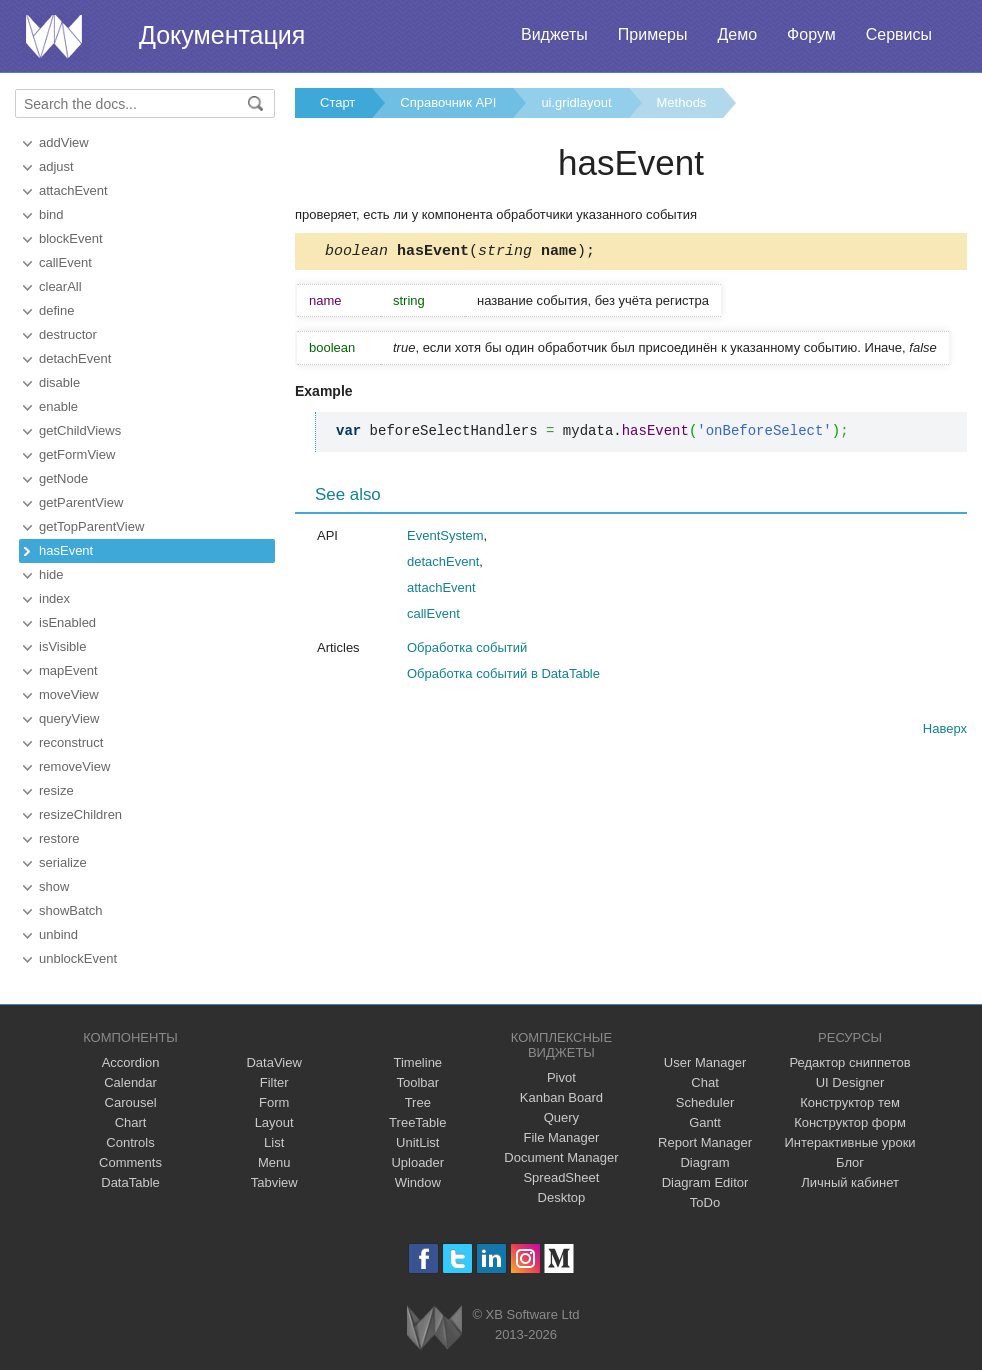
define (56, 310)
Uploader (417, 1162)
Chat (704, 1082)
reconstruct (71, 742)
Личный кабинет (850, 1182)
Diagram (704, 1162)
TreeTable (417, 1122)
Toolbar (417, 1082)
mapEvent (68, 670)
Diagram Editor (705, 1182)
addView (64, 142)
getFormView (77, 454)
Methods (682, 102)
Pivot (561, 1077)
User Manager (705, 1062)
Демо (737, 34)
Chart (131, 1122)
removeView (74, 766)
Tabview (274, 1182)
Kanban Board (561, 1097)
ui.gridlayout (576, 102)
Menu (274, 1162)
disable (59, 382)
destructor (68, 334)
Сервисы (899, 34)
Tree (418, 1102)
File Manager (561, 1137)
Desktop (562, 1197)
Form (274, 1102)
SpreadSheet (561, 1177)
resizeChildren (80, 814)
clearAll (60, 286)
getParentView (81, 502)
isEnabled (67, 622)
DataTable (130, 1182)
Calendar (130, 1082)
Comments (130, 1162)
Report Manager (705, 1142)
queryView (69, 718)
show (54, 886)
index (54, 598)
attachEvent (73, 190)
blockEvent (71, 238)
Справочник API (448, 102)
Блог (850, 1162)
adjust (56, 166)
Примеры (653, 34)
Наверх (945, 731)
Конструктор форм (850, 1122)
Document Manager (561, 1157)
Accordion (131, 1062)
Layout (274, 1122)
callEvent (65, 262)
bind (51, 214)
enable (58, 406)
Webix (434, 1327)
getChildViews (80, 430)
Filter (274, 1082)
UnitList (417, 1142)
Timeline (417, 1062)
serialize (63, 862)
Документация (222, 35)
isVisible (62, 646)
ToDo (705, 1202)
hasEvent (66, 550)
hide (51, 574)
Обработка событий (467, 650)
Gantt (705, 1122)
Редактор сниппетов (849, 1062)
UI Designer (850, 1082)
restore (59, 838)
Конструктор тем (850, 1102)
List (274, 1142)
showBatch (71, 910)
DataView (273, 1062)
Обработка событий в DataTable (503, 676)
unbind (58, 934)
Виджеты (554, 34)
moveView (69, 694)
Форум (811, 34)
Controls (130, 1142)
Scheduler (705, 1102)
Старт (337, 102)
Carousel (131, 1102)
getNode (63, 478)
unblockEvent (78, 958)
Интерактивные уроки (850, 1142)
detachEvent (75, 358)
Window (418, 1182)
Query (561, 1117)
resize (56, 790)
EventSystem (445, 538)
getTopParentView (91, 526)
